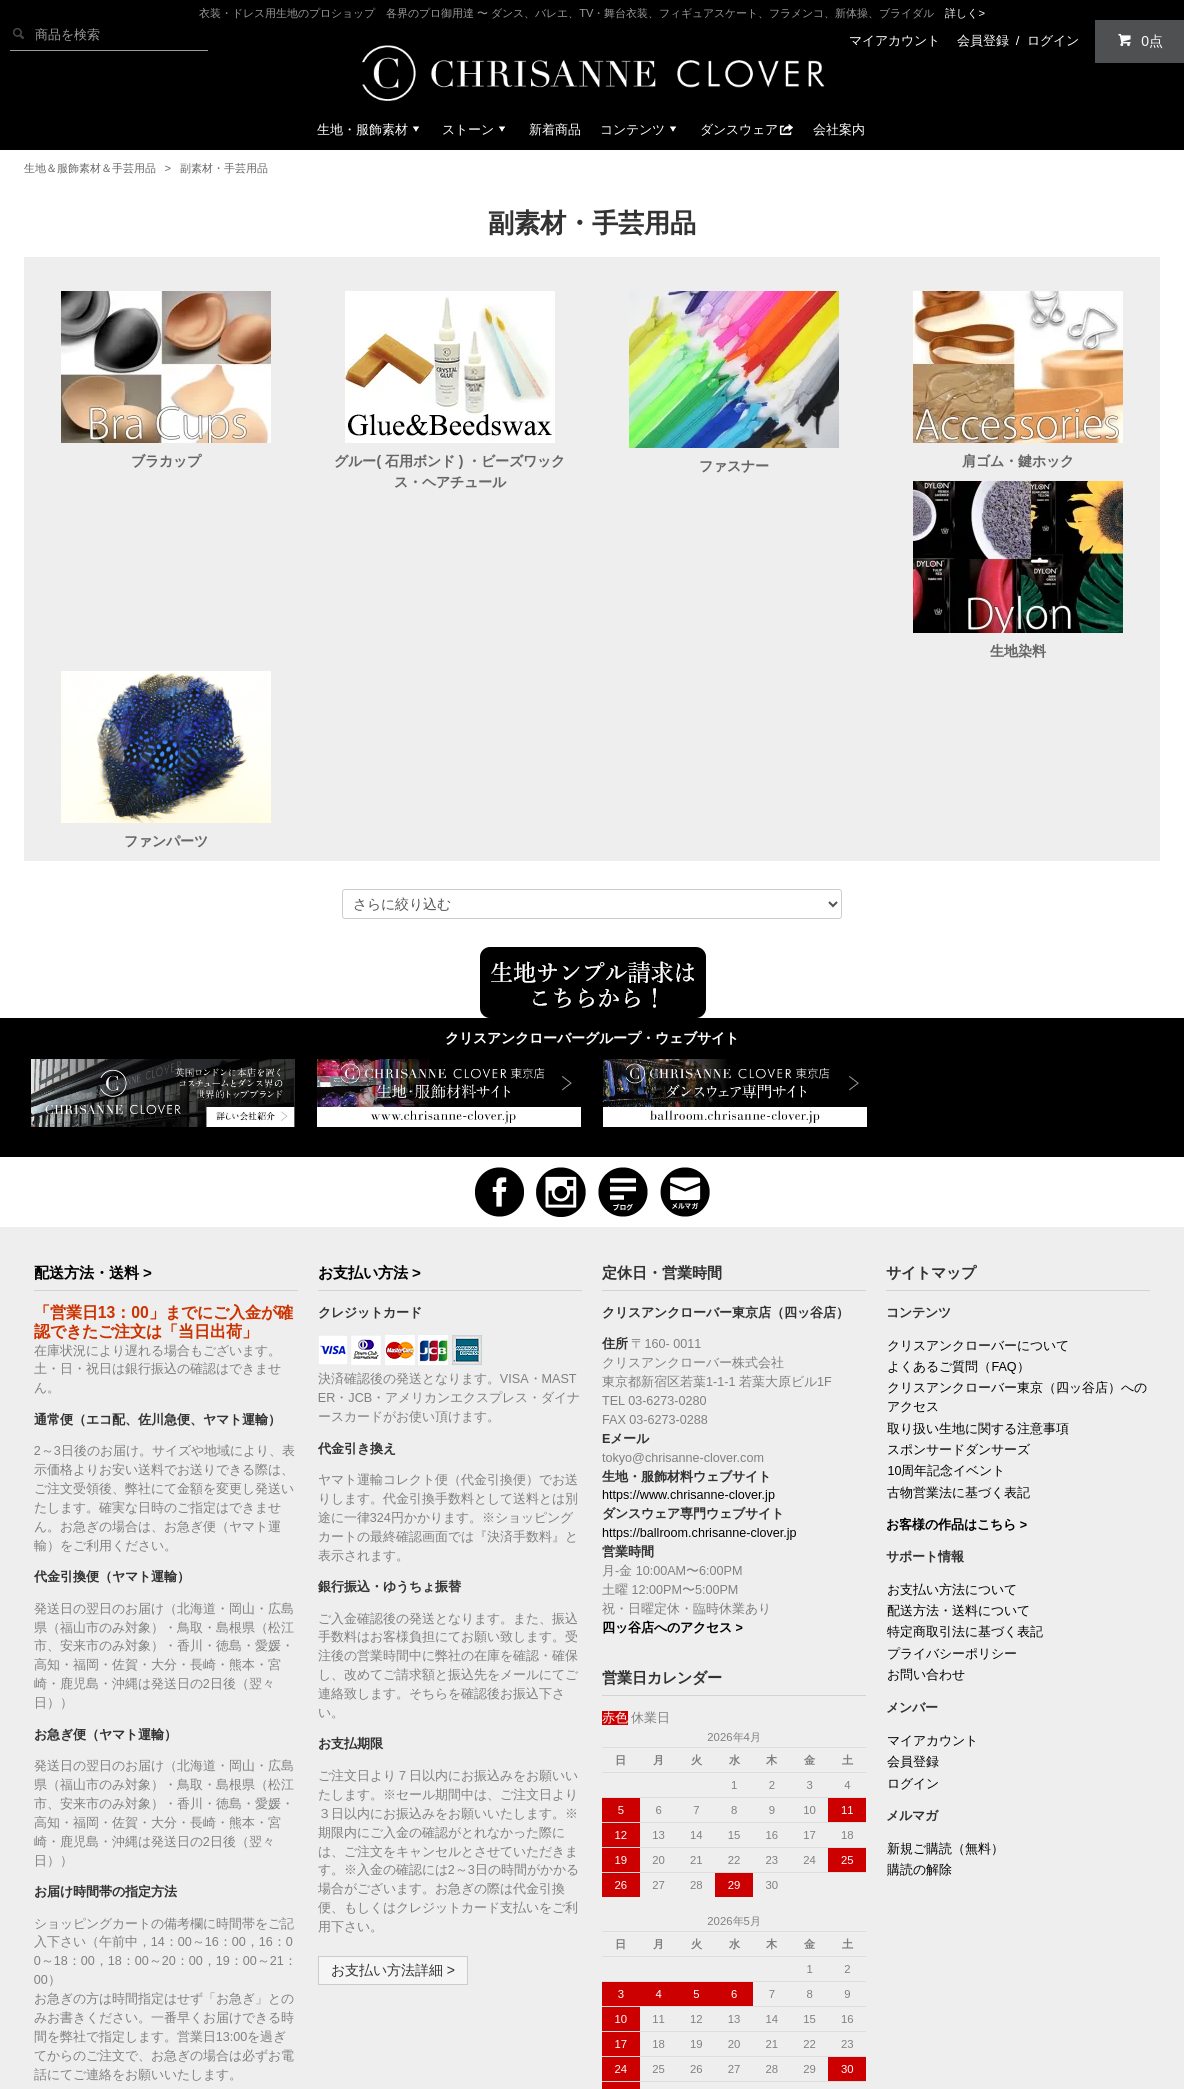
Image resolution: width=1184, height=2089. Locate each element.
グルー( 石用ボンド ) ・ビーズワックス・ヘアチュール (449, 471)
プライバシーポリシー (952, 1485)
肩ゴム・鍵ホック (1018, 461)
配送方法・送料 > (93, 1103)
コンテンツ (640, 129)
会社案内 (839, 129)
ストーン (476, 129)
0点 (1140, 40)
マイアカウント (894, 40)
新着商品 (555, 129)
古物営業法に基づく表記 (958, 1324)
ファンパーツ (450, 672)
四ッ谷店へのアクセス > (672, 1459)
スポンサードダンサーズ (958, 1281)
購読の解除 (919, 1701)
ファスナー (734, 466)
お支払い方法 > (369, 1103)
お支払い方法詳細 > (393, 1801)
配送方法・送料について (958, 1442)
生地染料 (166, 672)
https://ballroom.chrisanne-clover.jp (699, 1364)
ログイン (1053, 40)
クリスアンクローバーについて (978, 1177)
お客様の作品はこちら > (956, 1356)
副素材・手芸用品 (224, 168)
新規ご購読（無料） (945, 1680)
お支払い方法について (952, 1421)
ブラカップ (166, 461)
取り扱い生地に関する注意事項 (978, 1260)
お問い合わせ (926, 1506)
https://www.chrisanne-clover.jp (688, 1326)
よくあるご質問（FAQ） (958, 1198)
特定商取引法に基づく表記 (965, 1463)
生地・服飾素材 (370, 129)
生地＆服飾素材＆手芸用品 (90, 168)
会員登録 (983, 40)
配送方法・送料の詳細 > (123, 1948)
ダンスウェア (747, 129)
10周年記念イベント (946, 1302)
